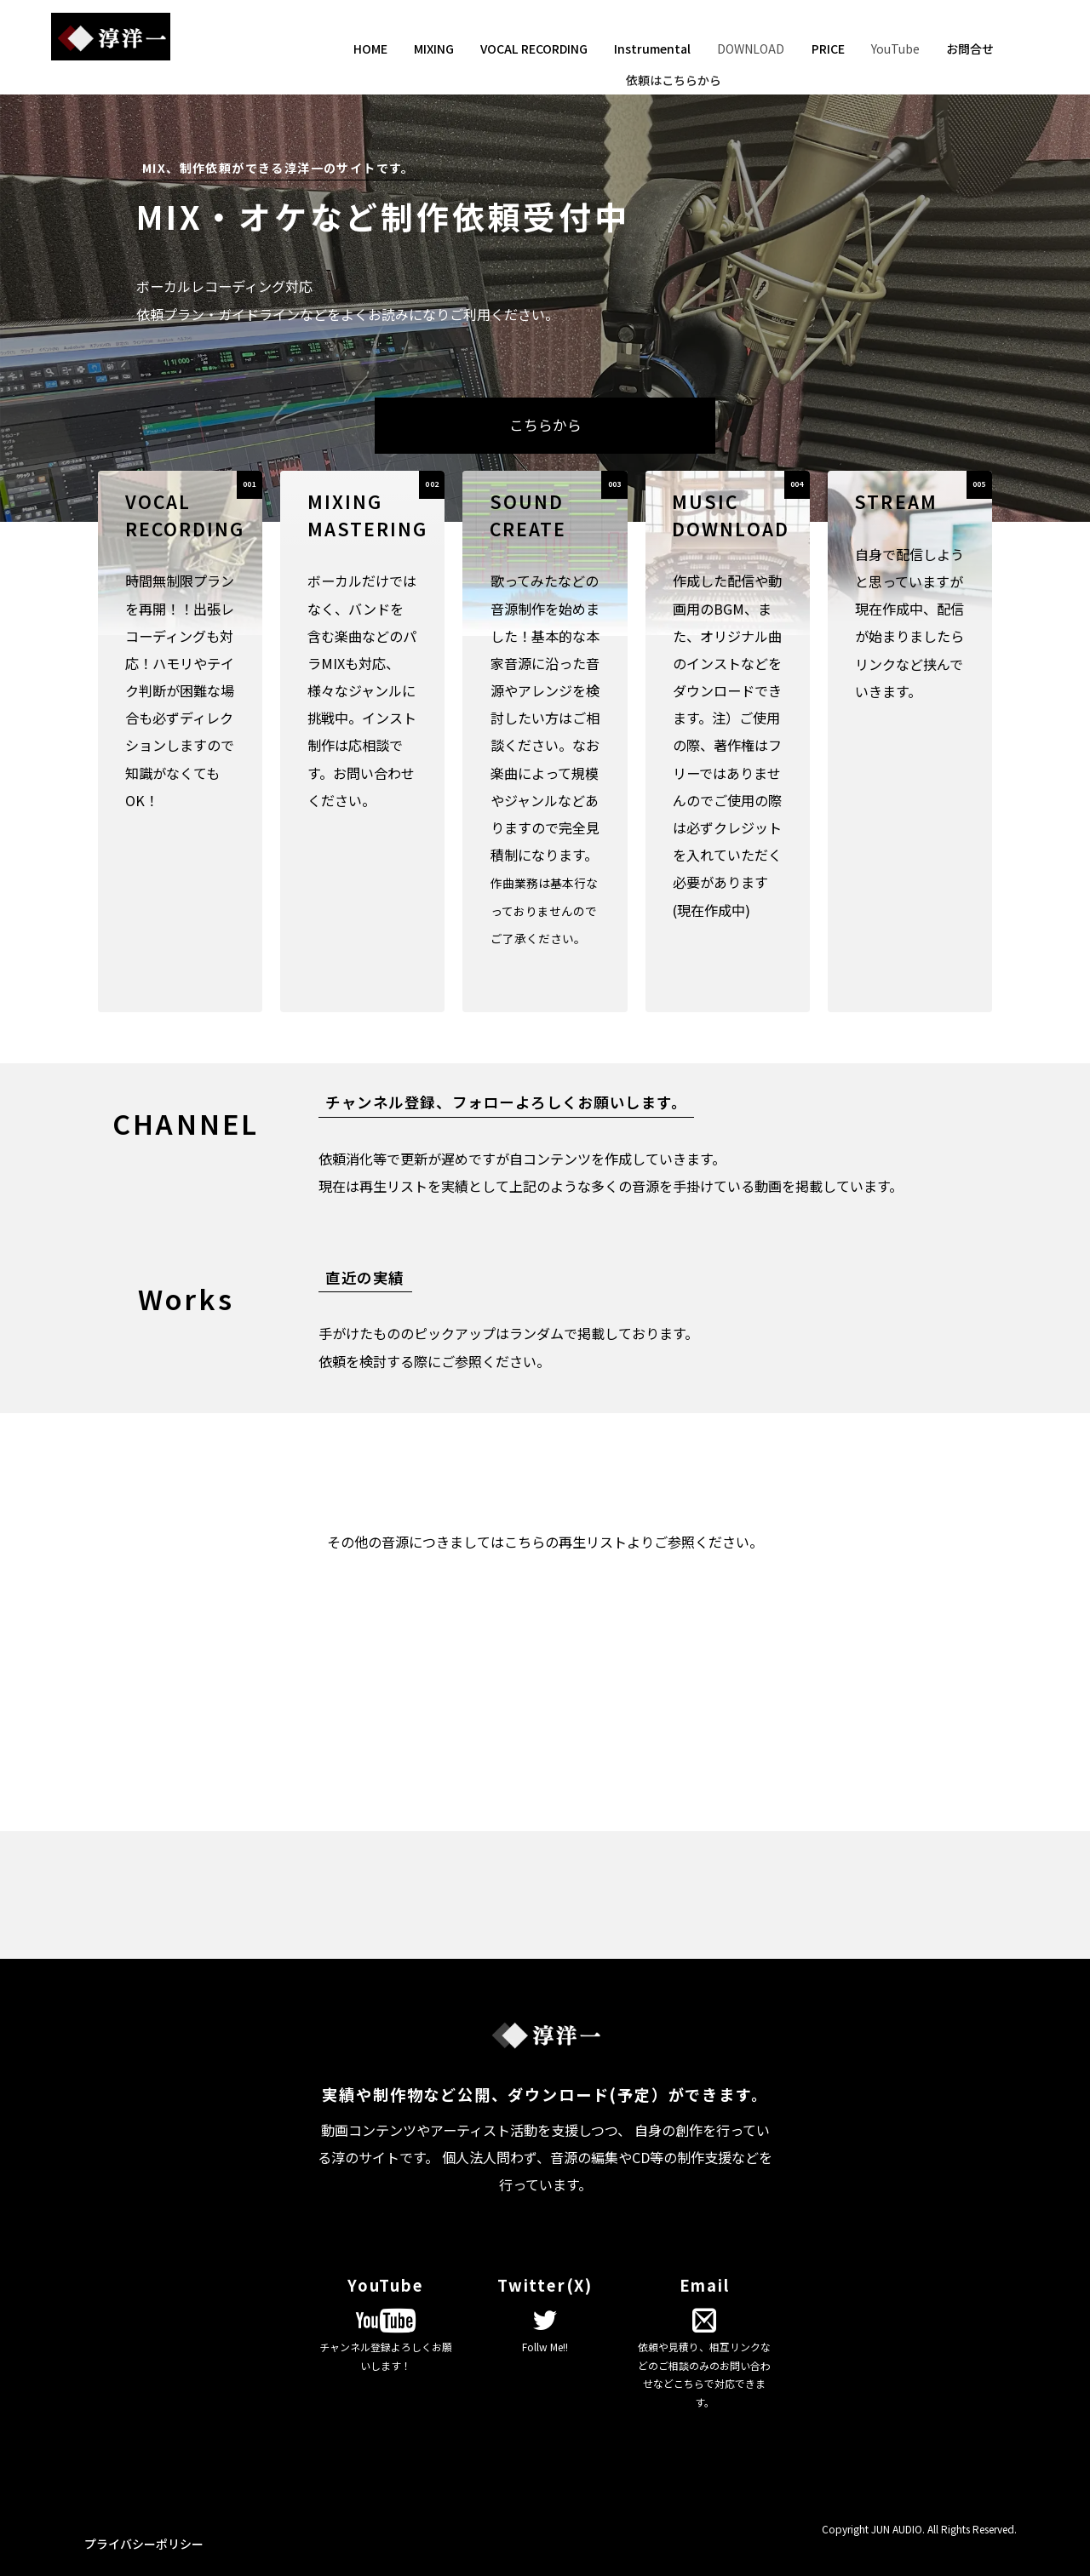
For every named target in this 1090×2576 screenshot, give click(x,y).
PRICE (828, 48)
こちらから (545, 425)
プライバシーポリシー (144, 2543)
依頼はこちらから (673, 80)
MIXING (434, 48)
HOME (370, 48)
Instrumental (652, 48)
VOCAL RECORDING (534, 48)
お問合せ (970, 48)
